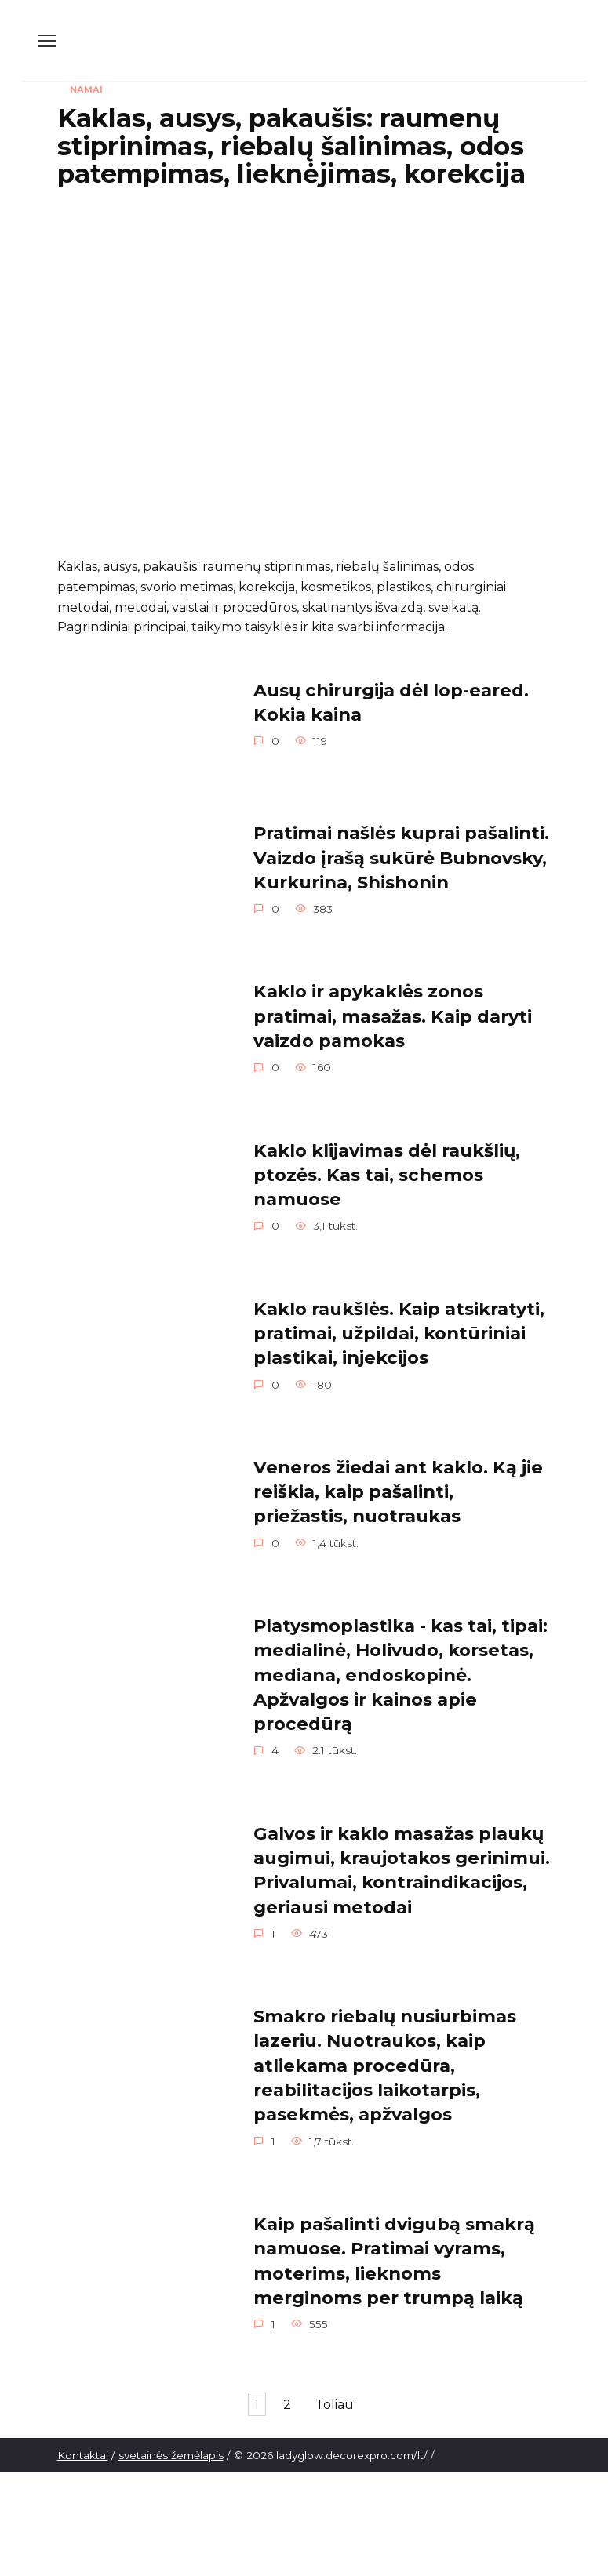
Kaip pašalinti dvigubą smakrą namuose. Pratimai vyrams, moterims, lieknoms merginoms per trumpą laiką (394, 2268)
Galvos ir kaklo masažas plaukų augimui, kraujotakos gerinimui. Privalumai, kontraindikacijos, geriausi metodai (401, 1876)
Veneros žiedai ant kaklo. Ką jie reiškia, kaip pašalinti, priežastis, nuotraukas (398, 1495)
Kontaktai (82, 2464)
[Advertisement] (304, 313)
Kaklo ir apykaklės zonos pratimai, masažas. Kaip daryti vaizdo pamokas (392, 1017)
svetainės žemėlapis (171, 2464)
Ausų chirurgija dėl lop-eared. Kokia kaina (391, 701)
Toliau (346, 2413)
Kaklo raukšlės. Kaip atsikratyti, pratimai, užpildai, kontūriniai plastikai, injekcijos (398, 1336)
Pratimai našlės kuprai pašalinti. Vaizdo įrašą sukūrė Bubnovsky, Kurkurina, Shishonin (401, 858)
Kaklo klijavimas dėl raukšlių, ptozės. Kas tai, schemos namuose (386, 1176)
